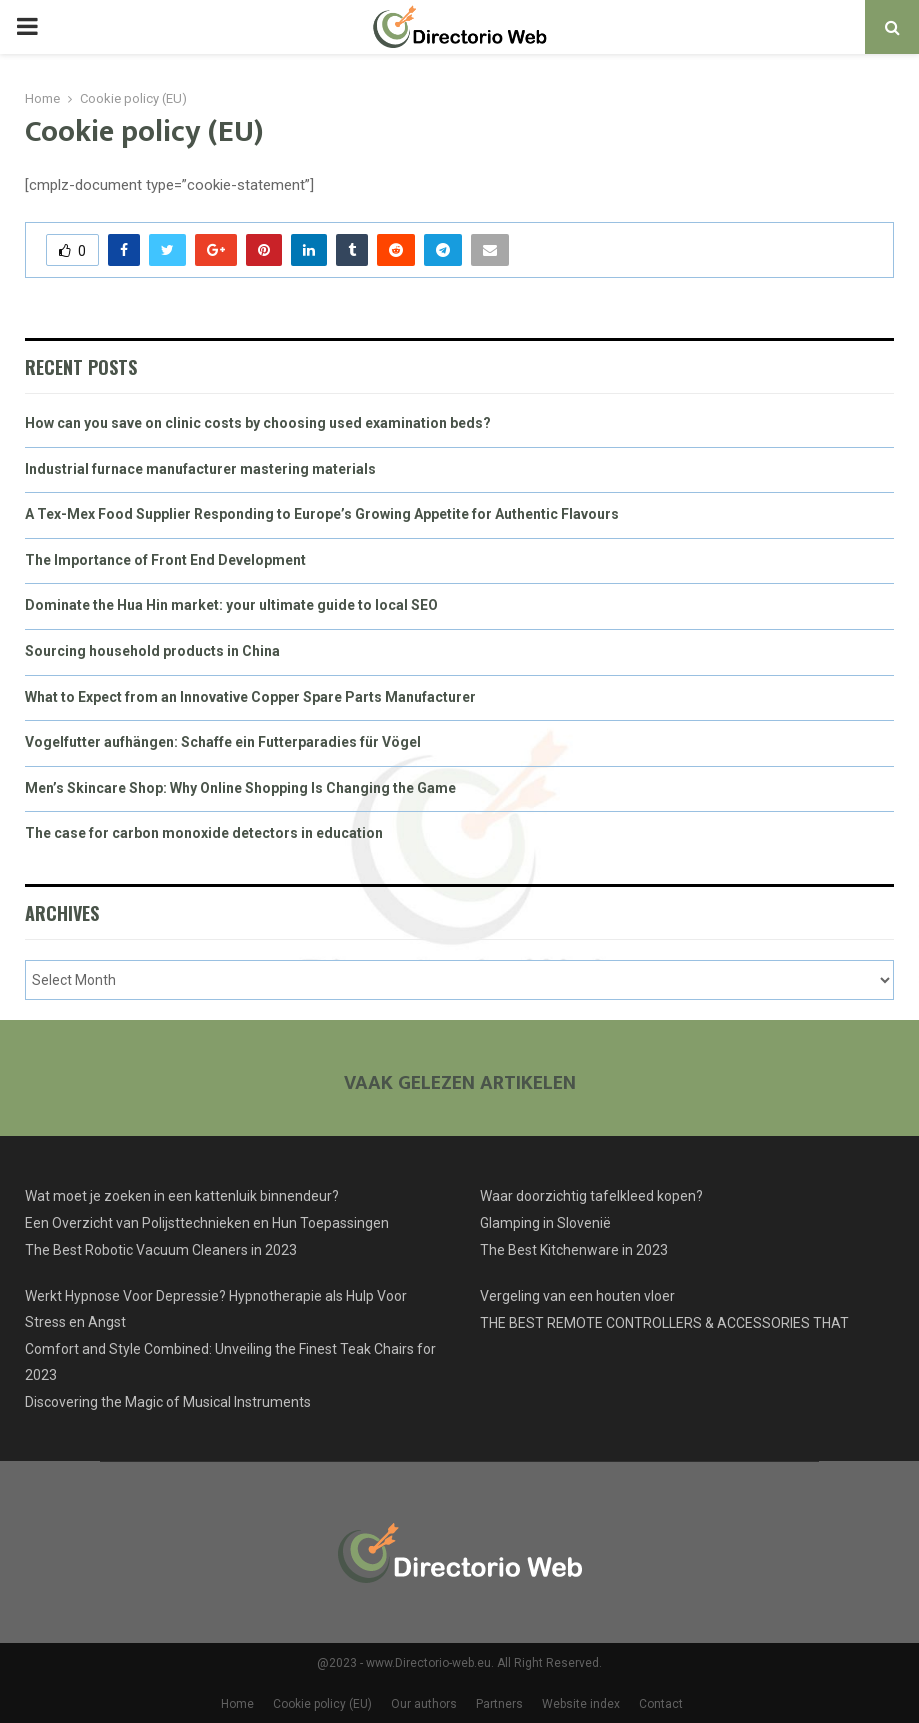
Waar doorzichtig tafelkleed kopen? (591, 1196)
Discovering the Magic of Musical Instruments (168, 1402)
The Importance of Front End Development (165, 560)
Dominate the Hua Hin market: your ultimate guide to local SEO (231, 605)
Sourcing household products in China (152, 651)
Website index (581, 1704)
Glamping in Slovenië (545, 1223)
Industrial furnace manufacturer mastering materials (200, 469)
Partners (499, 1704)
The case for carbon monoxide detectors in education (204, 833)
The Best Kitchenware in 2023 (574, 1250)
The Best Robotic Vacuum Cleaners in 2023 (161, 1250)
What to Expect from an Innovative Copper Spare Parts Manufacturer (250, 697)
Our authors (424, 1704)
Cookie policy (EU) (322, 1704)
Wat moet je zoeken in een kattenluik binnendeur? (182, 1196)
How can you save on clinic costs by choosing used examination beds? (258, 423)
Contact (661, 1704)
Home (237, 1704)
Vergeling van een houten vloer (577, 1296)
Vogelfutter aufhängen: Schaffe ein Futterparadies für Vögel (223, 742)
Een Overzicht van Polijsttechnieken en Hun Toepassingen (207, 1223)
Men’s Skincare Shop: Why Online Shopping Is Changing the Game (240, 788)
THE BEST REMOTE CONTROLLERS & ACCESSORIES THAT (664, 1323)
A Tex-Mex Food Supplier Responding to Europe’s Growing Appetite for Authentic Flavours (322, 514)
